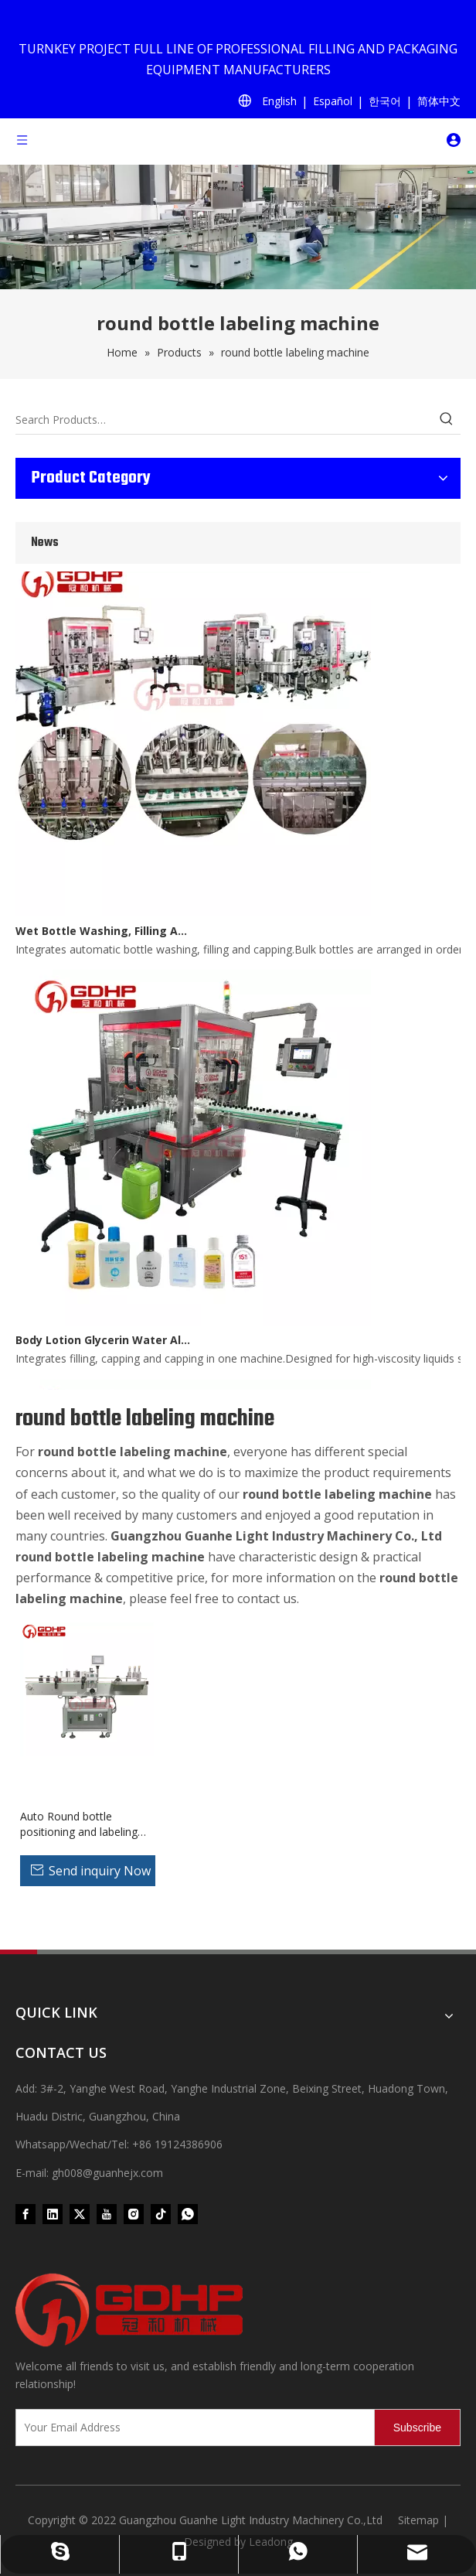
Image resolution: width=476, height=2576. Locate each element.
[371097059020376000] (238, 2309)
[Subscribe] (417, 2427)
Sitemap (418, 2520)
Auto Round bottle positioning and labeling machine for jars (79, 1824)
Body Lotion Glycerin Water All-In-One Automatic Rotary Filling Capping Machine (102, 1343)
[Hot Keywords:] (447, 420)
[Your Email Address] (191, 2427)
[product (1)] (238, 226)
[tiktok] (161, 2214)
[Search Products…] (224, 420)
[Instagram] (134, 2214)
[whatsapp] (188, 2214)
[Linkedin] (52, 2214)
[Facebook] (25, 2214)
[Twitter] (80, 2214)
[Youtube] (107, 2214)
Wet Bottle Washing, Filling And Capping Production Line (102, 933)
